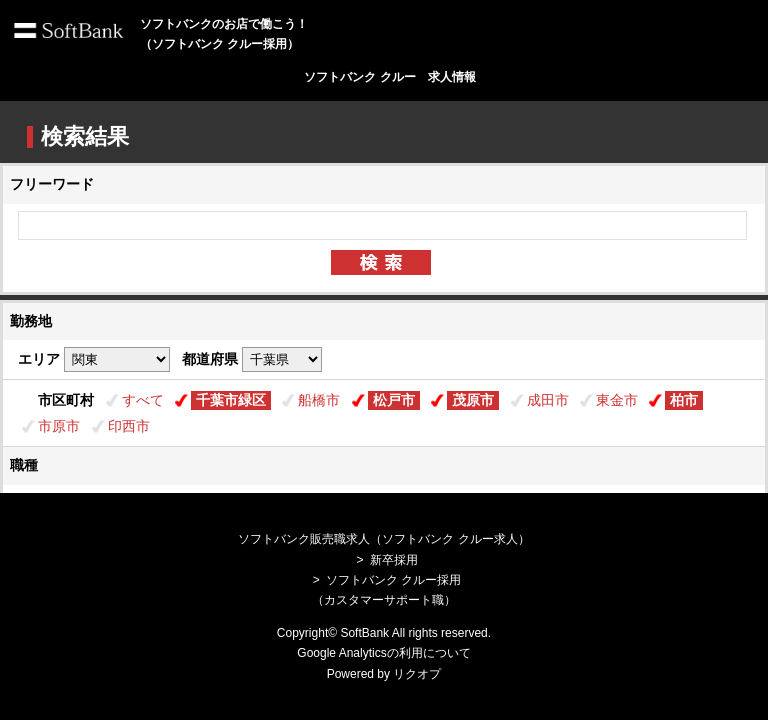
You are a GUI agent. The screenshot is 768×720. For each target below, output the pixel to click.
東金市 (617, 400)
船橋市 (319, 400)
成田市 (548, 400)
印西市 (129, 426)
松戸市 (394, 400)
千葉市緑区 (231, 400)
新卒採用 (394, 560)
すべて (143, 400)
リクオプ (417, 674)
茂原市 (473, 400)
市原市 (59, 426)
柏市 (684, 400)
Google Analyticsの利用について (383, 653)
